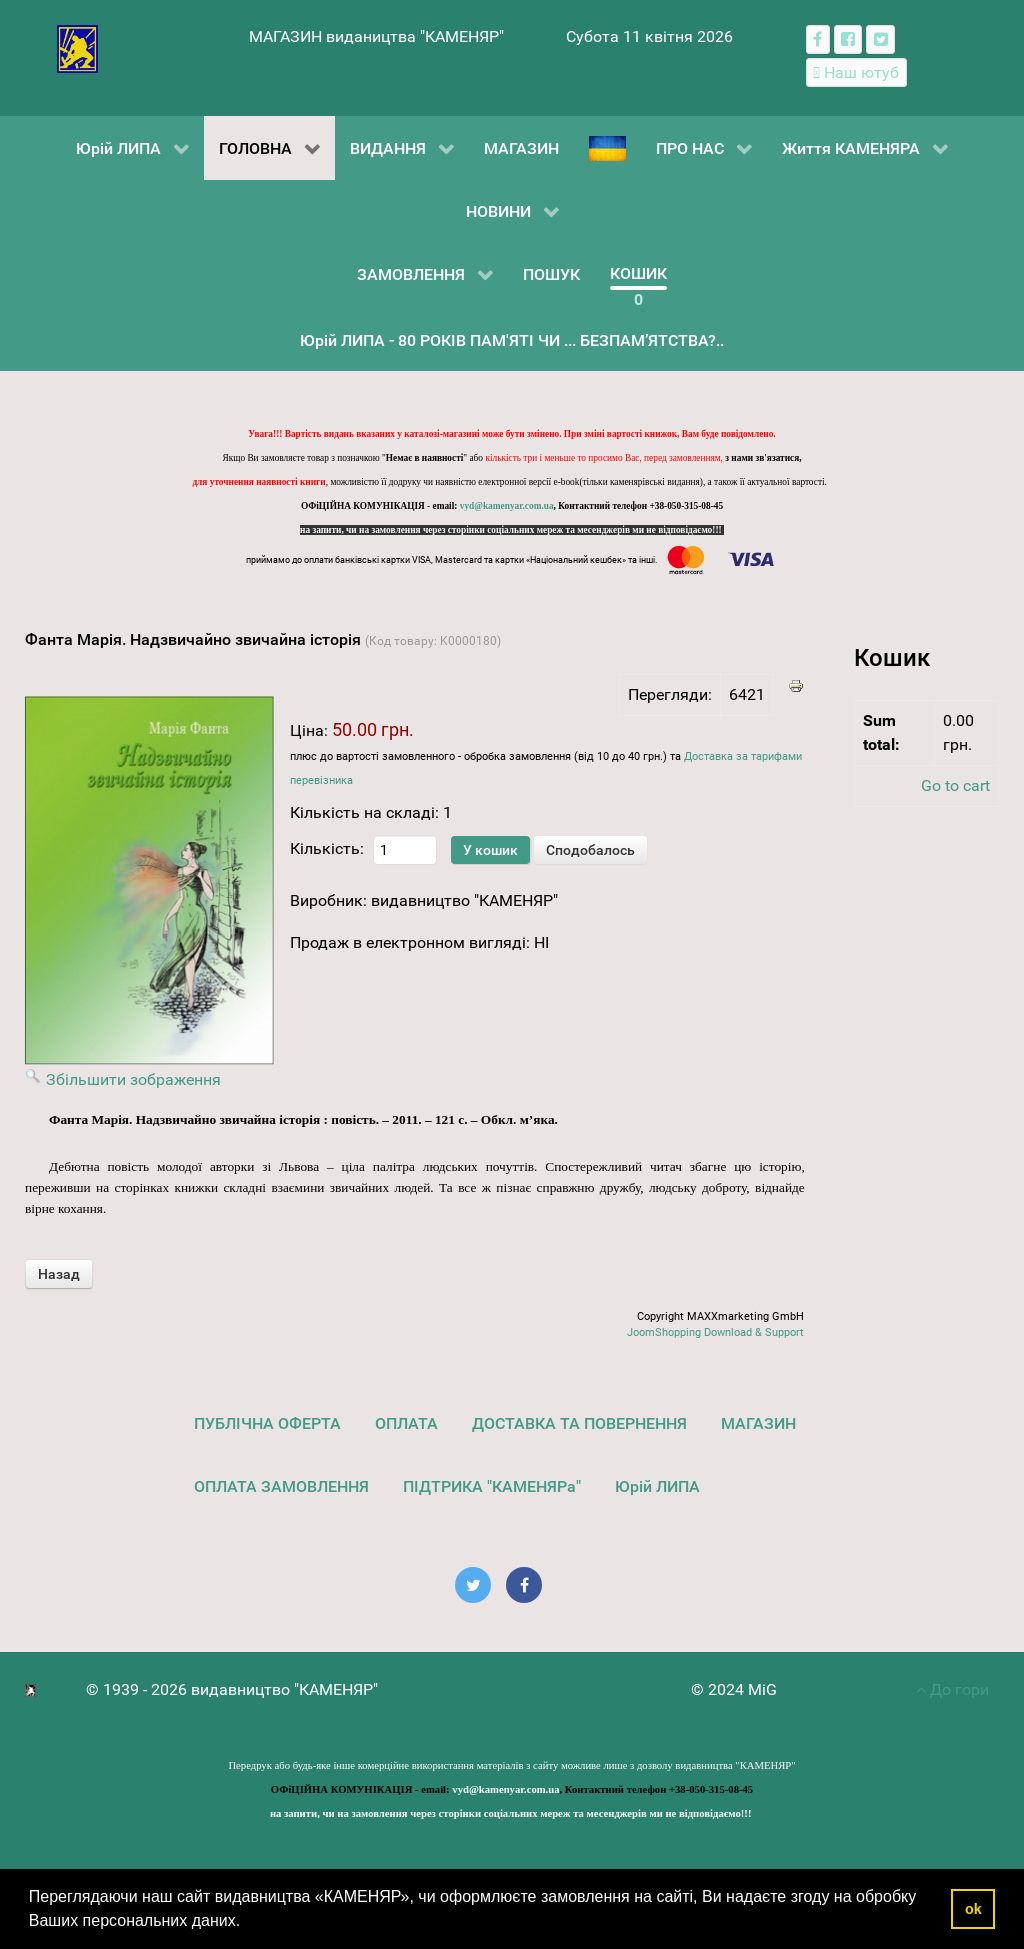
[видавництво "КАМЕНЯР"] (77, 47)
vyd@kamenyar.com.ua (507, 506)
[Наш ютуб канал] (856, 72)
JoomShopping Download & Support (715, 1332)
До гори (952, 1689)
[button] (248, 1923)
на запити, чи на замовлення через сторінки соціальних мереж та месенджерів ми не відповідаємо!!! (512, 530)
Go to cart (955, 785)
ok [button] (973, 1909)
